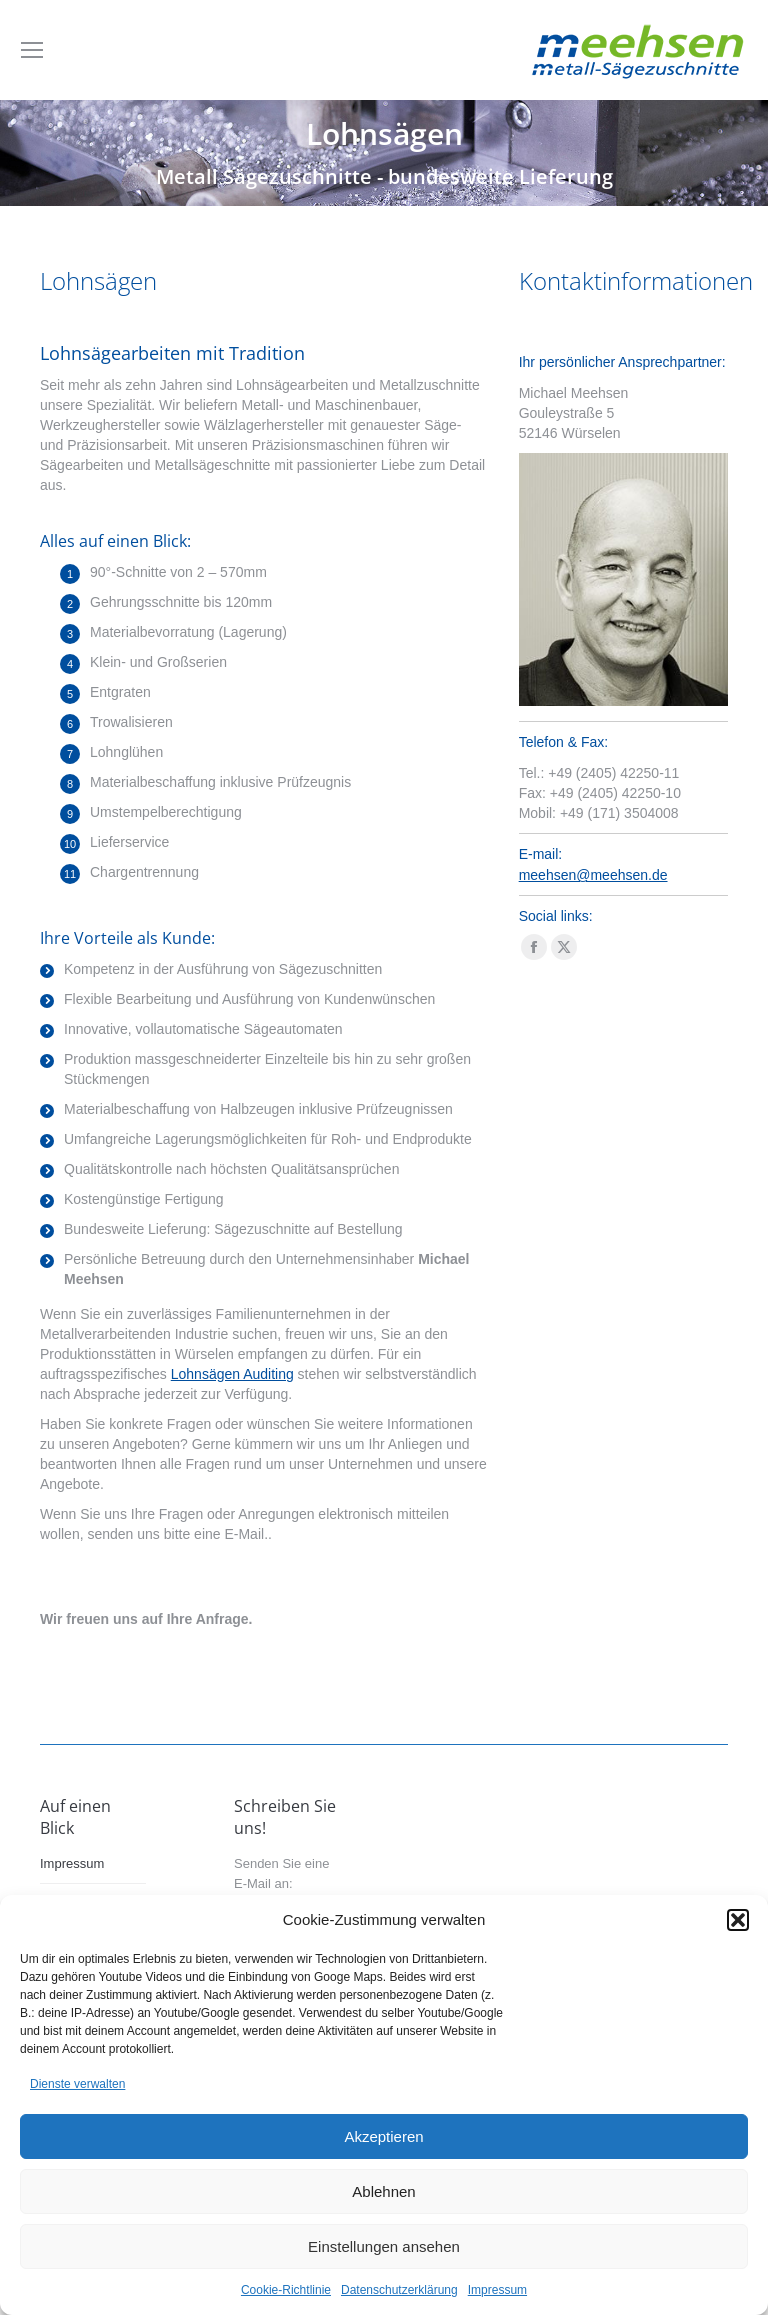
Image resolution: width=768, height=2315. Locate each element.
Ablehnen (383, 2191)
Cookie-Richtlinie (286, 2290)
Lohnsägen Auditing (232, 1374)
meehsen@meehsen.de (593, 875)
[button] (738, 1920)
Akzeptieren (383, 2136)
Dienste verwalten (77, 2084)
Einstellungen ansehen (384, 2246)
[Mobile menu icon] (32, 50)
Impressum (497, 2290)
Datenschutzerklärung (399, 2290)
